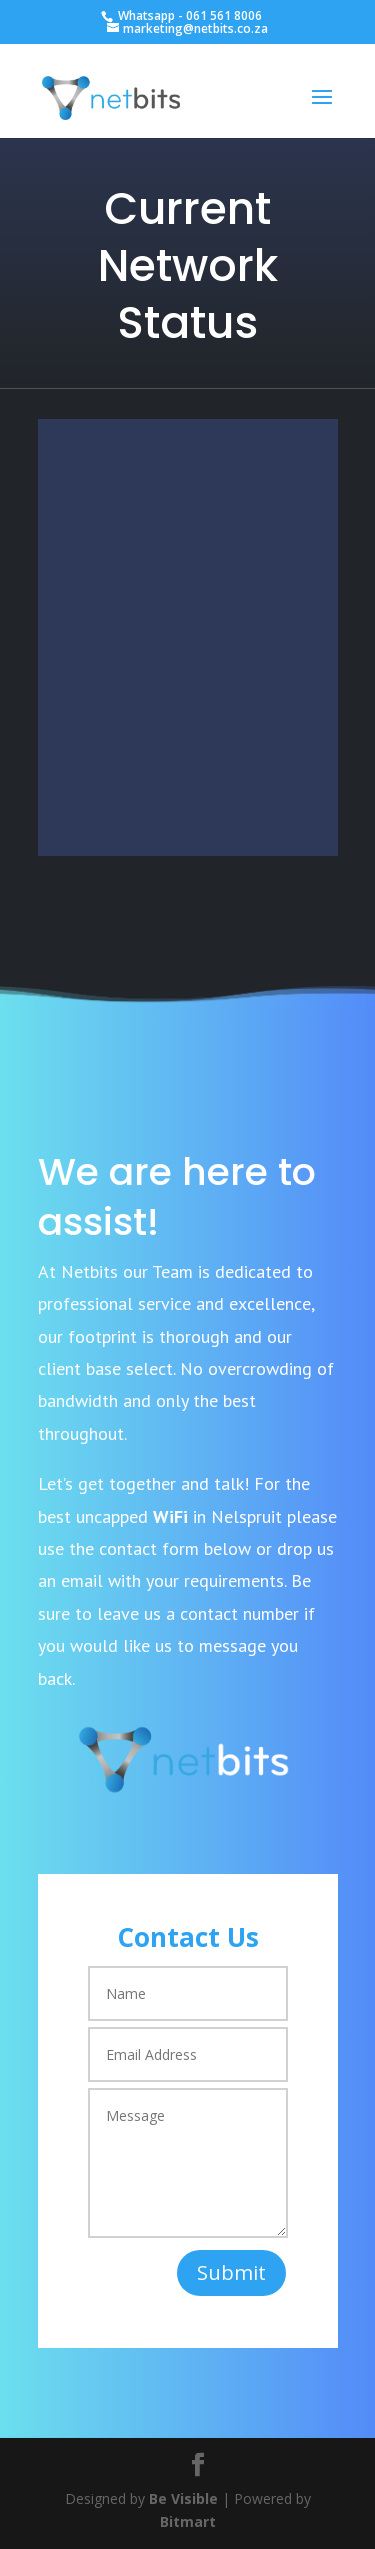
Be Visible (183, 2498)
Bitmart (188, 2521)
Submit (231, 2272)
